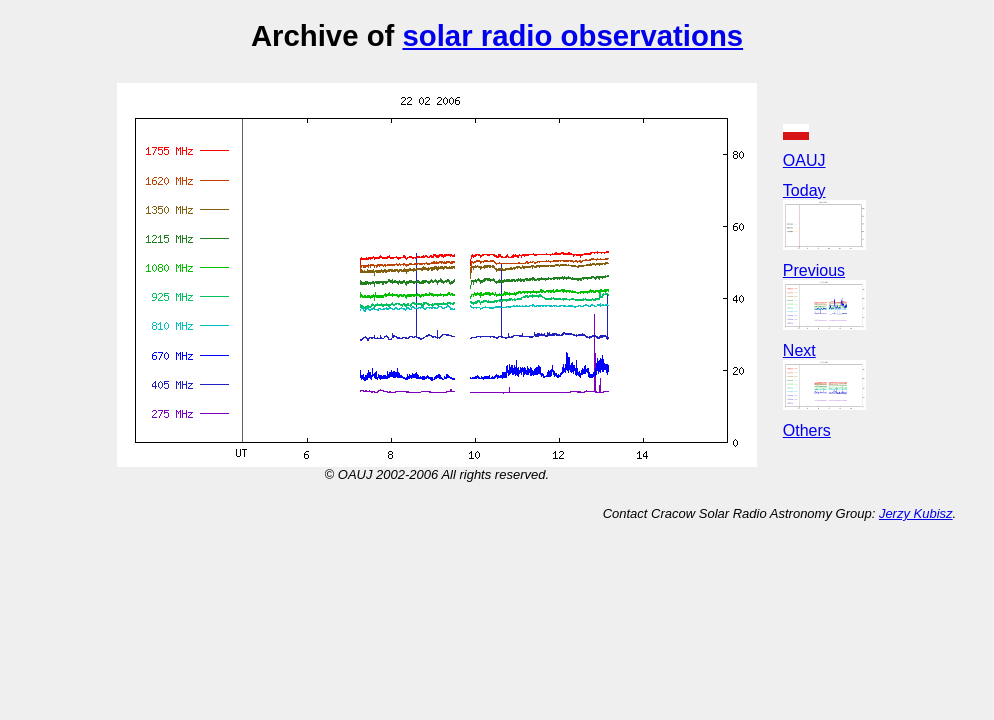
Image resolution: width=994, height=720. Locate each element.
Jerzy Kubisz (916, 513)
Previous (814, 270)
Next (799, 350)
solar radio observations (572, 35)
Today (804, 190)
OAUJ (804, 160)
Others (807, 430)
